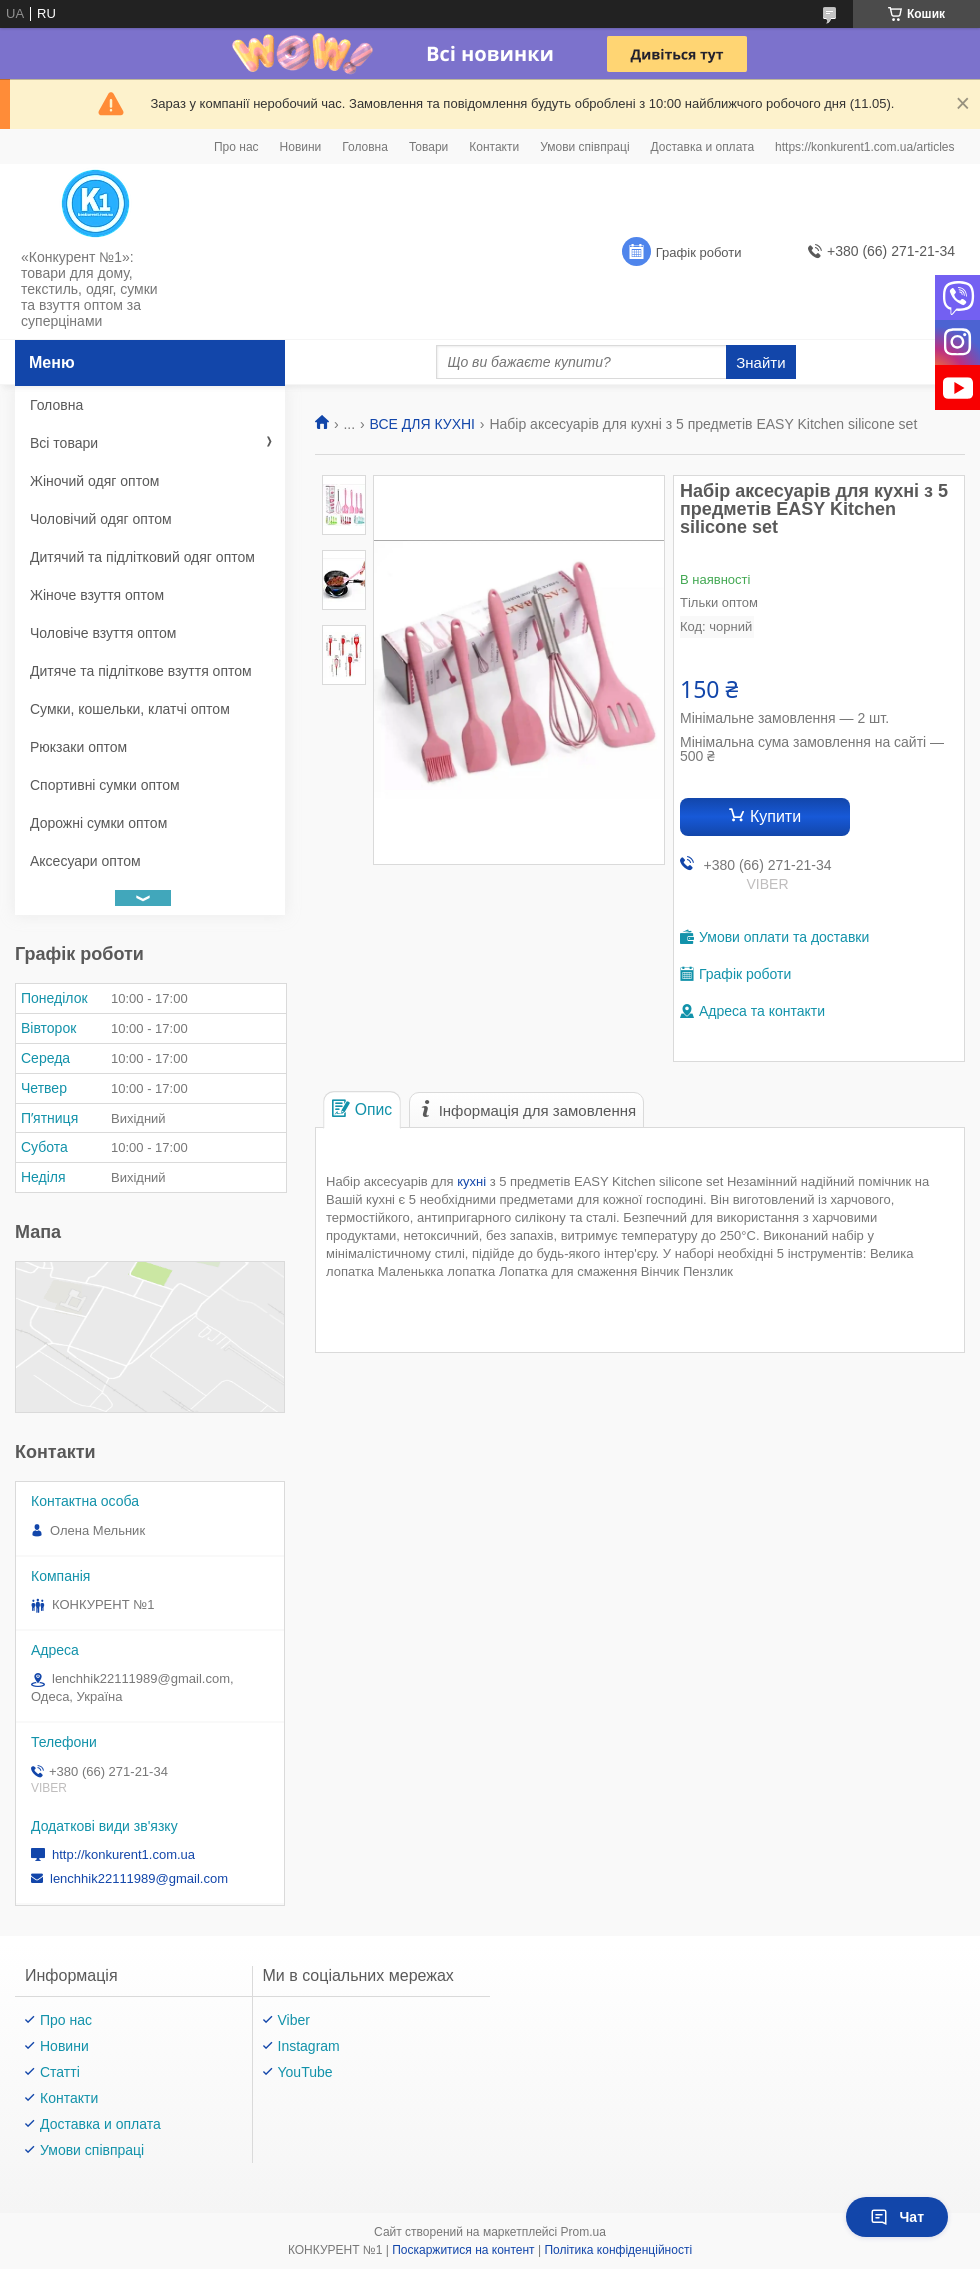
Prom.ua (583, 2232)
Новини (301, 147)
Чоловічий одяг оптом (101, 519)
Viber (294, 2020)
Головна (365, 147)
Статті (60, 2072)
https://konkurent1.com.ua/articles (864, 147)
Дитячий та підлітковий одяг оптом (142, 557)
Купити (775, 816)
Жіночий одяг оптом (94, 481)
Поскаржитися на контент (463, 2250)
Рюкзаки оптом (78, 747)
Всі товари (64, 443)
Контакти (494, 147)
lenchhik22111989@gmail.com (139, 1878)
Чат (897, 2217)
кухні (471, 1181)
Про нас (236, 147)
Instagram (309, 2046)
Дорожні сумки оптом (98, 823)
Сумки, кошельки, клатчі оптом (130, 709)
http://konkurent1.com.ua (123, 1854)
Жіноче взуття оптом (97, 595)
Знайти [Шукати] (760, 362)
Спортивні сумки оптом (105, 785)
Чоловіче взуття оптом (103, 633)
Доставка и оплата (703, 147)
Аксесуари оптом (85, 861)
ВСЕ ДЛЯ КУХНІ (422, 424)
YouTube (305, 2072)
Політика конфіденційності (618, 2250)
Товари (428, 147)
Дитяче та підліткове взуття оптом (141, 671)
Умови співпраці (584, 147)
